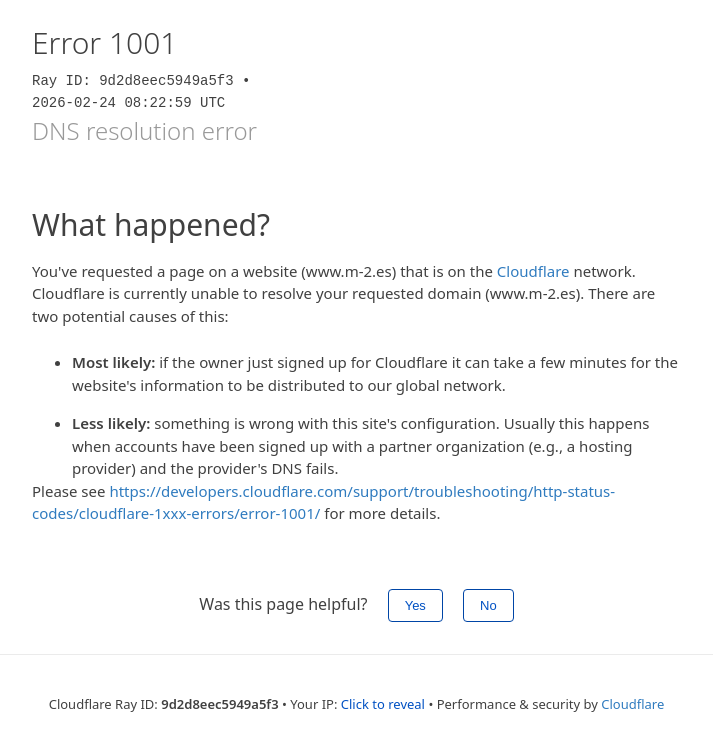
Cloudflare (533, 271)
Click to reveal (383, 704)
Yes (415, 605)
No (488, 605)
